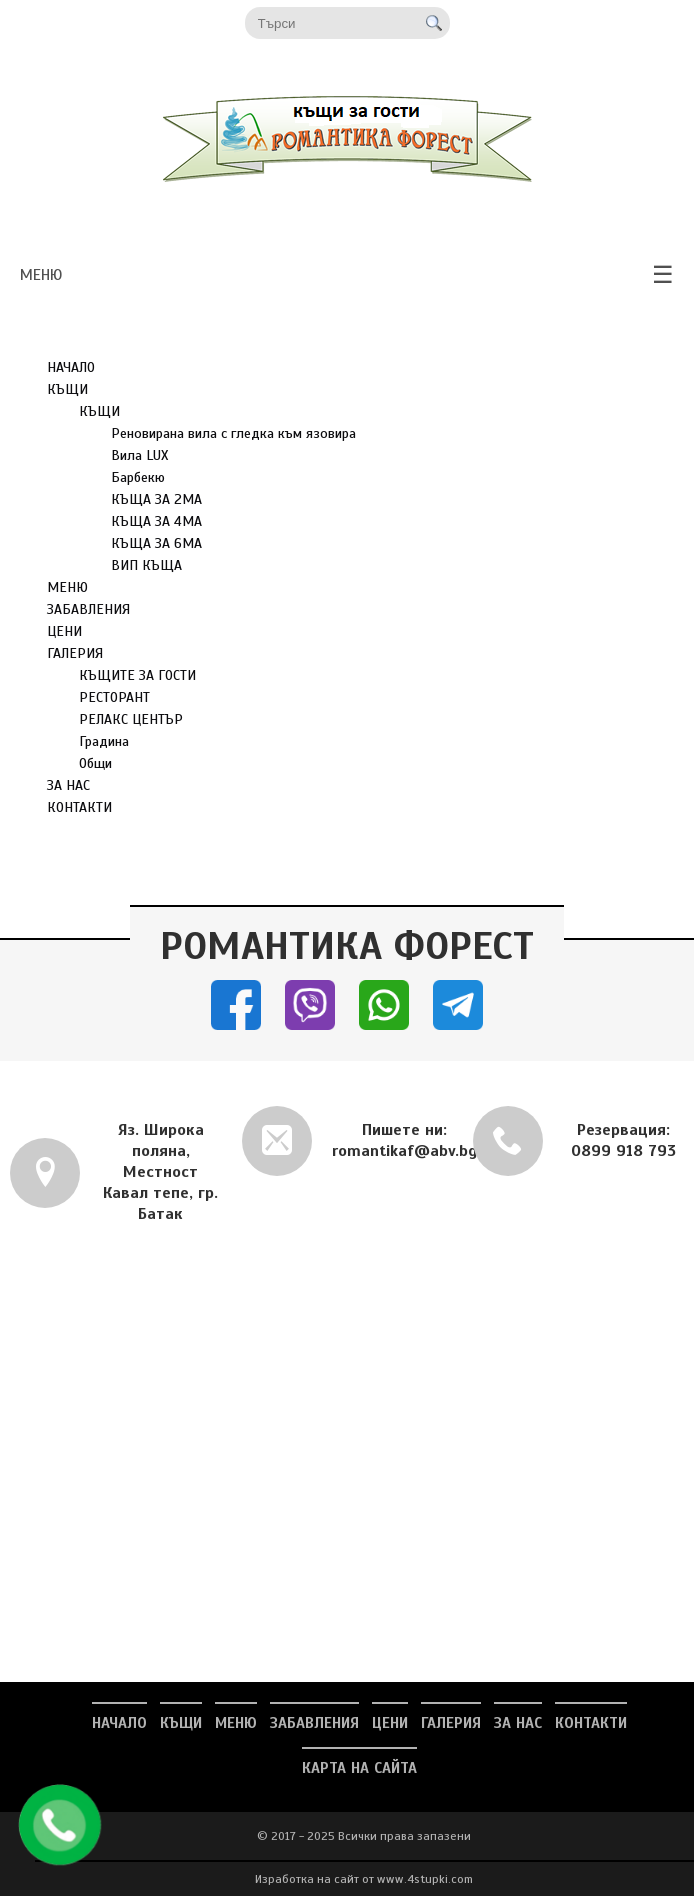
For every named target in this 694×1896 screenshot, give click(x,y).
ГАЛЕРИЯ (75, 653)
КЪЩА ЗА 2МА (156, 499)
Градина (104, 741)
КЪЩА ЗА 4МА (156, 521)
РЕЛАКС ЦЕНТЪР (131, 719)
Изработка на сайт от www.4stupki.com (364, 1879)
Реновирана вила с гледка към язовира (233, 433)
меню (347, 275)
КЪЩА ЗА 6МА (156, 543)
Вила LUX (139, 455)
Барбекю (138, 477)
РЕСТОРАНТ (114, 697)
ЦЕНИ (64, 631)
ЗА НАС (68, 785)
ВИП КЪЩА (146, 565)
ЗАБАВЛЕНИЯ (88, 609)
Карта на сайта (359, 1768)
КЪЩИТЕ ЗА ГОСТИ (137, 675)
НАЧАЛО (71, 367)
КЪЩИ (67, 389)
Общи (95, 763)
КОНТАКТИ (79, 807)
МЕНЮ (67, 587)
